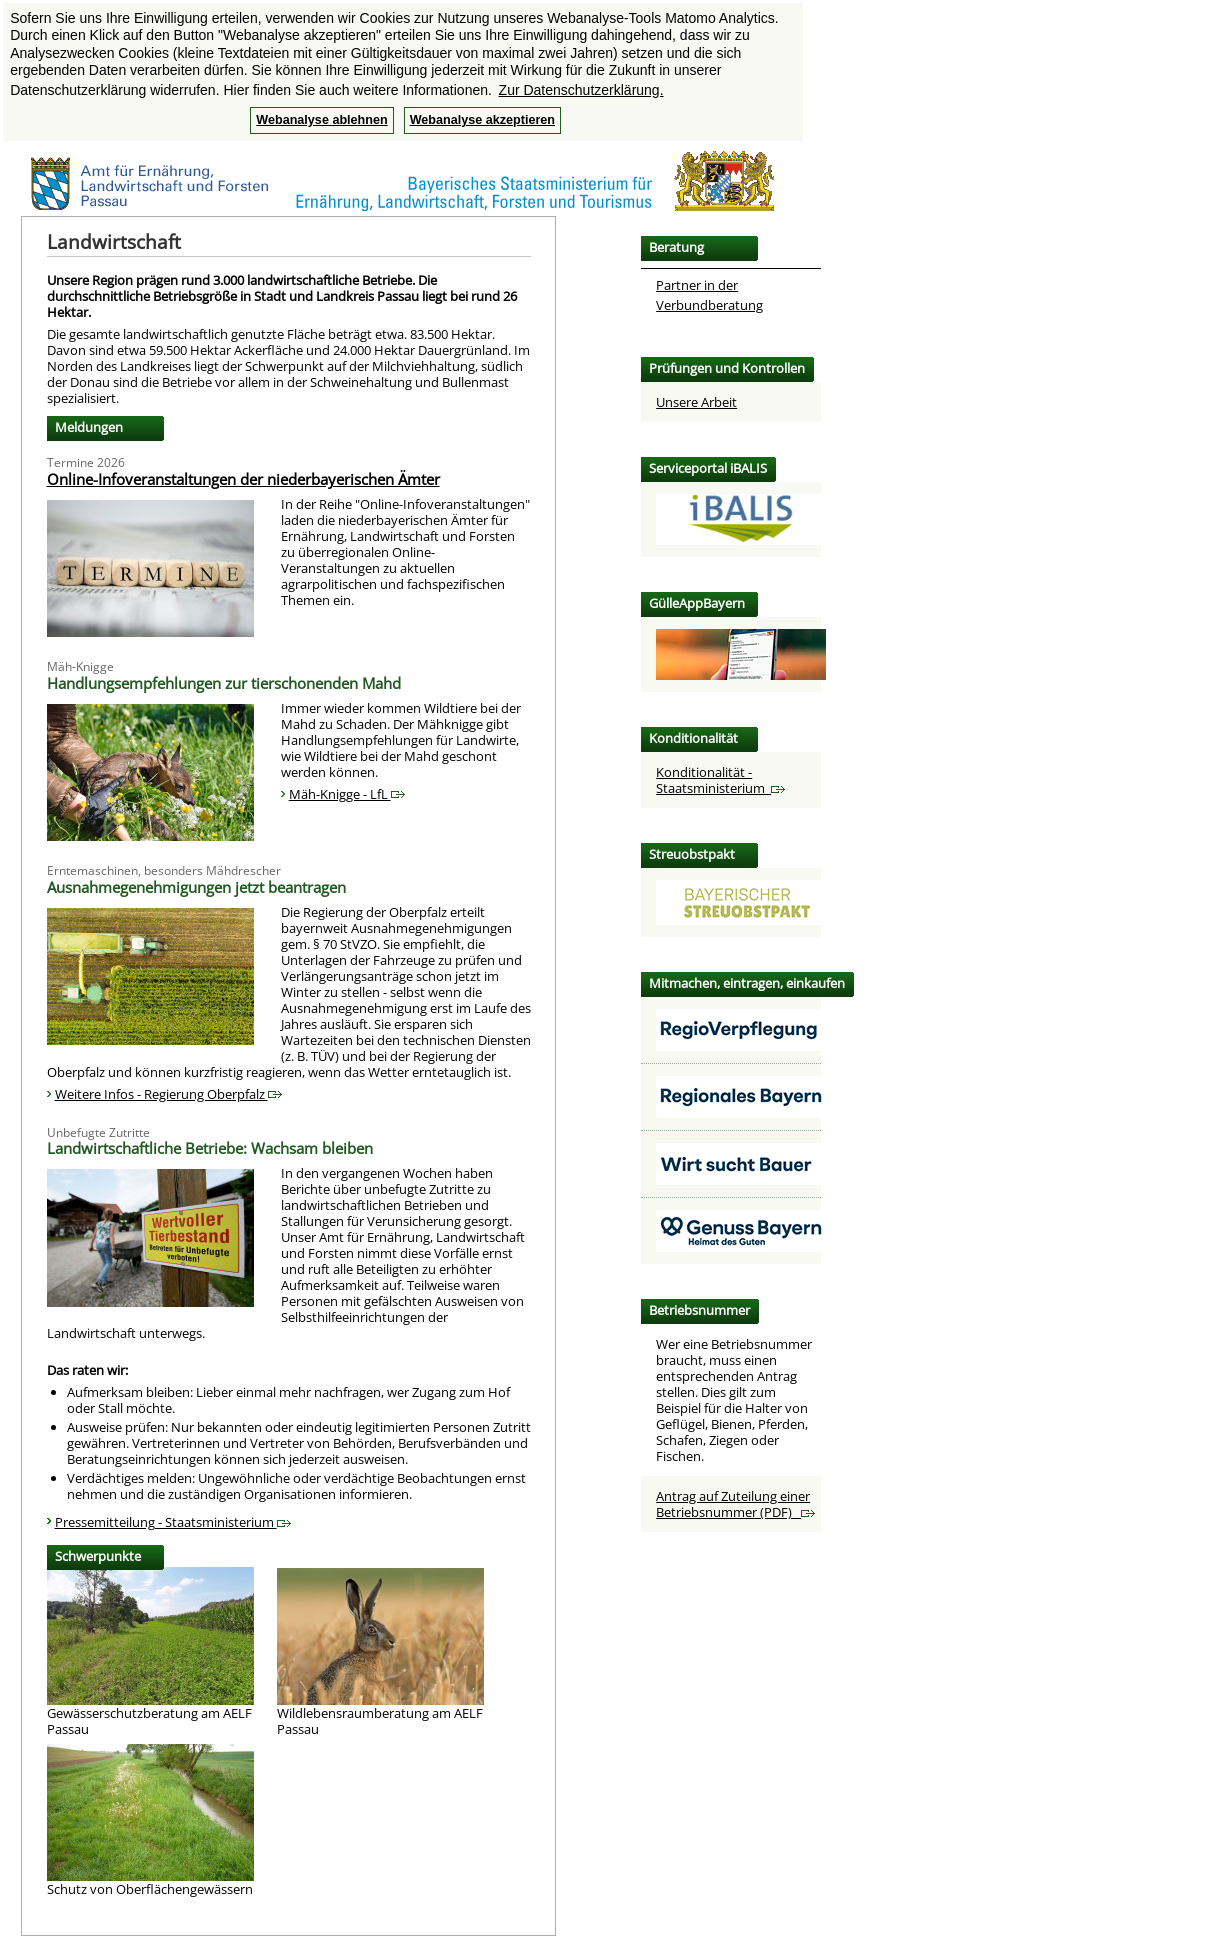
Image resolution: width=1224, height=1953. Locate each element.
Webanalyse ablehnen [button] (321, 120)
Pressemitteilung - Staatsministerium (173, 1522)
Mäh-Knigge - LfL (347, 794)
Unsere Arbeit (696, 402)
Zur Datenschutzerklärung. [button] (581, 90)
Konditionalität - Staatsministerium (720, 780)
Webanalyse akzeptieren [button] (482, 120)
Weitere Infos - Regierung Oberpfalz (168, 1094)
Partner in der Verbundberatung (709, 295)
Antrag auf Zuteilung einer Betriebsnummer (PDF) (735, 1504)
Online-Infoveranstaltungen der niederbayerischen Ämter (243, 479)
